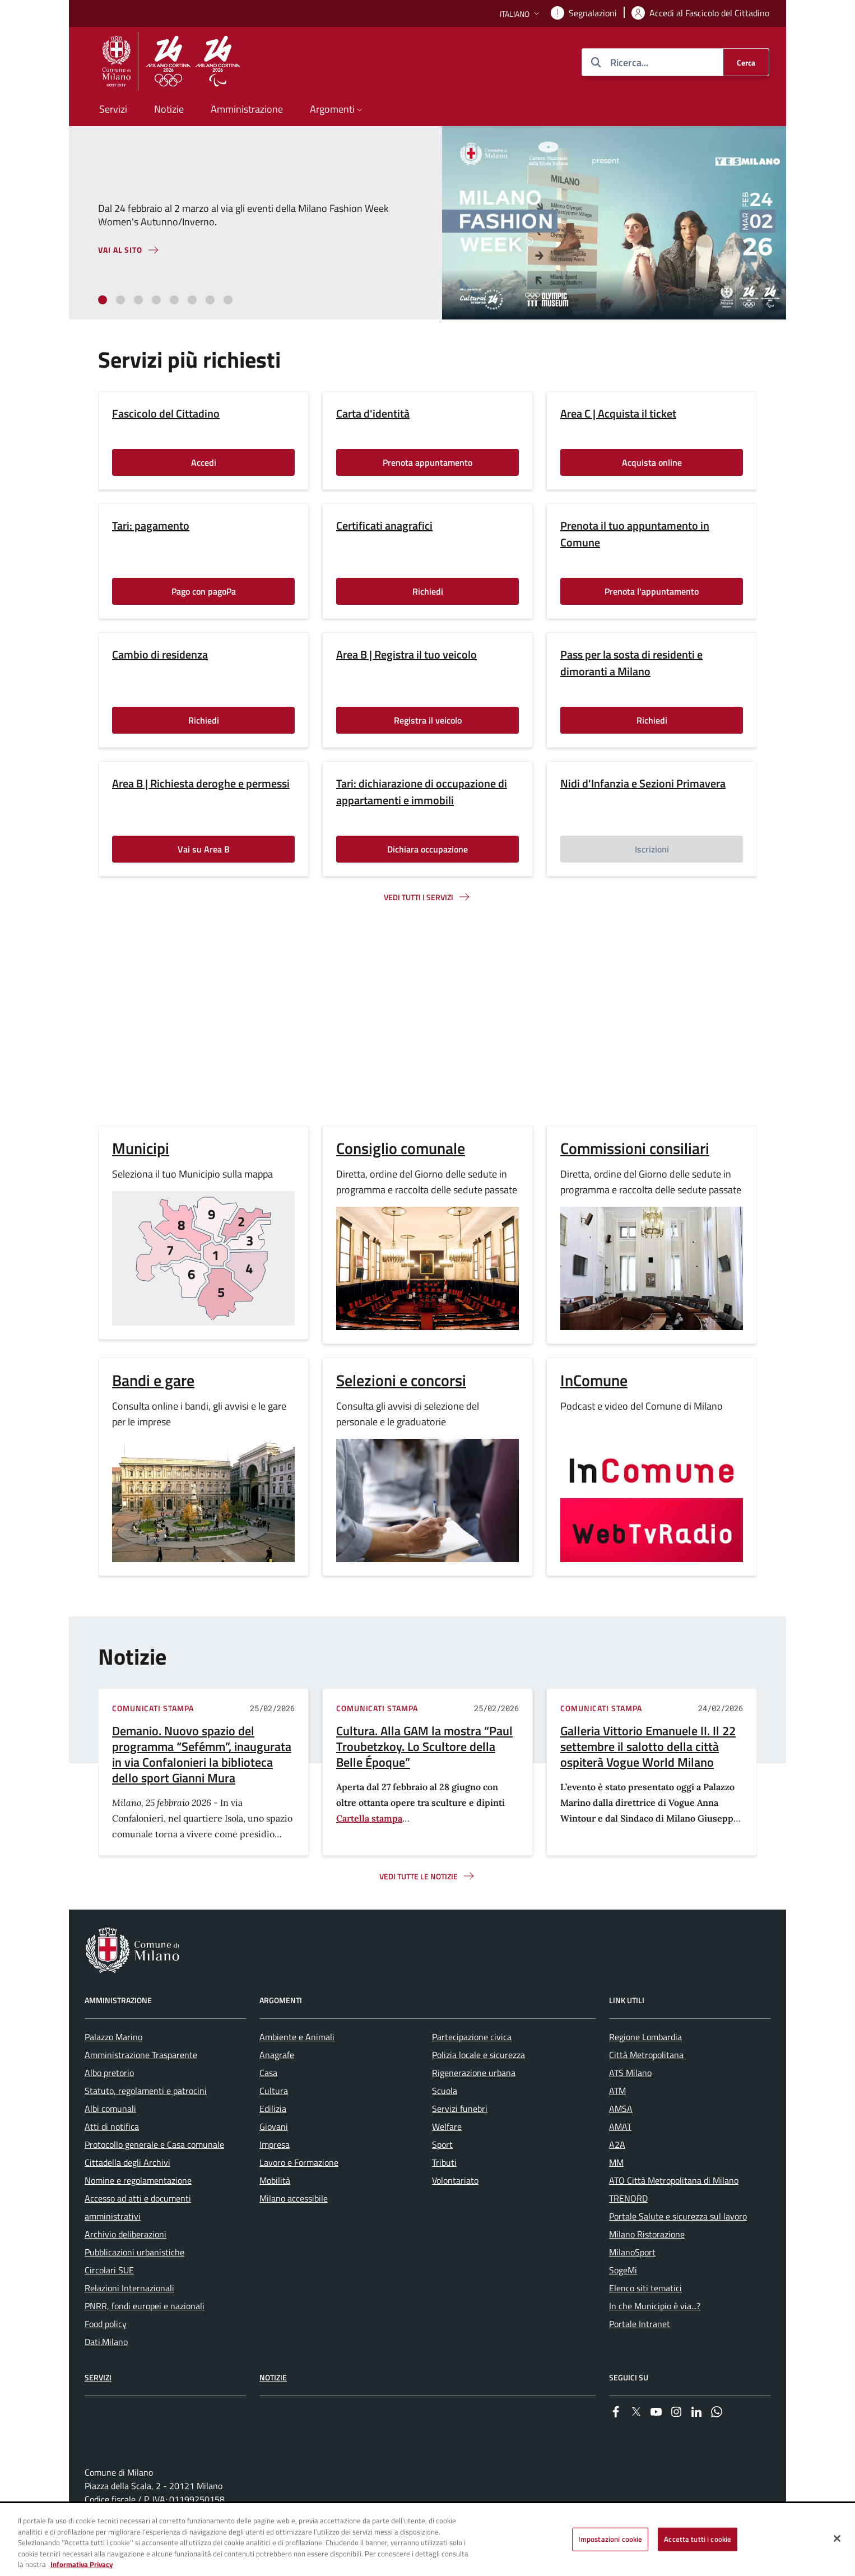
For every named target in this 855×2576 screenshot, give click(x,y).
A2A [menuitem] (617, 2144)
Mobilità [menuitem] (274, 2180)
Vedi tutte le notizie (418, 1876)
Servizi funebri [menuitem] (459, 2108)
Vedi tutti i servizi (418, 897)
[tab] (102, 299)
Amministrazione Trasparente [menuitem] (141, 2054)
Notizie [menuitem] (169, 109)
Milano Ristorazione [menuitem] (647, 2234)
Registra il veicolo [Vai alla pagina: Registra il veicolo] (428, 720)
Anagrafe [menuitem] (276, 2054)
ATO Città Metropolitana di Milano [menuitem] (673, 2180)
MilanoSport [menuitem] (632, 2252)
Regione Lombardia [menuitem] (645, 2037)
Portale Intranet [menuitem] (639, 2324)
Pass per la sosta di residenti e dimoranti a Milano (631, 663)
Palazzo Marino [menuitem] (113, 2037)
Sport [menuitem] (442, 2144)
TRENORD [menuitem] (628, 2198)
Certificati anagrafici (384, 525)
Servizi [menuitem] (113, 109)
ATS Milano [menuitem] (630, 2072)
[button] (521, 13)
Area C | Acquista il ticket (618, 413)
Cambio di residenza (160, 654)
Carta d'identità (373, 413)
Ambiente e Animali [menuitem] (296, 2037)
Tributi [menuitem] (444, 2162)
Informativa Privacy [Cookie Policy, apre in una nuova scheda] (81, 2564)
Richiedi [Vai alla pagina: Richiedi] (427, 591)
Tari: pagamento (150, 525)
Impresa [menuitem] (274, 2144)
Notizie (273, 2377)
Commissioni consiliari (634, 1148)
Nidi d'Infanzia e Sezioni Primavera (643, 783)
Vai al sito (120, 250)
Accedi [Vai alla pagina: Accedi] (203, 462)
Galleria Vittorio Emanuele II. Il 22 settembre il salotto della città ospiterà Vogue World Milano (648, 1746)
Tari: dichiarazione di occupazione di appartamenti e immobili (421, 792)
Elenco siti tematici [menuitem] (645, 2288)
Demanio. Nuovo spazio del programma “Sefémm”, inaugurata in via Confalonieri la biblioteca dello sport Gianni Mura (201, 1754)
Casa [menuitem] (268, 2072)
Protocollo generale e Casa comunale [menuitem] (154, 2144)
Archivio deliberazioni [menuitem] (125, 2234)
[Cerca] (746, 62)
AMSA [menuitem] (621, 2108)
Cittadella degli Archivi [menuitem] (127, 2162)
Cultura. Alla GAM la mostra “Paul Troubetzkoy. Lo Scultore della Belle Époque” (424, 1746)
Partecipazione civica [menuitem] (472, 2037)
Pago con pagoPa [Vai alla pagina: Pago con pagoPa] (203, 591)
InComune (594, 1380)
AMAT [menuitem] (620, 2126)
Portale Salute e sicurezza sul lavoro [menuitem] (678, 2216)
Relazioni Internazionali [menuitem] (129, 2288)
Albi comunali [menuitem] (110, 2108)
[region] (427, 2540)
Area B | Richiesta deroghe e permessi (201, 783)
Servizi (98, 2377)
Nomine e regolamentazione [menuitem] (138, 2180)
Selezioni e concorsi (401, 1380)
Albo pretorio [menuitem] (109, 2072)
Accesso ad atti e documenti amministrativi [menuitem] (138, 2207)
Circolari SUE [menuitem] (109, 2270)
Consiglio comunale (400, 1148)
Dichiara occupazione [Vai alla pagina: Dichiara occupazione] (427, 849)
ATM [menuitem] (617, 2090)
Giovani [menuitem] (273, 2126)
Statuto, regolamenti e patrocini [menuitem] (146, 2090)
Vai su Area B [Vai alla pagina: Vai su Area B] (204, 849)
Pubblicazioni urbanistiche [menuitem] (134, 2252)
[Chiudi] (837, 2538)
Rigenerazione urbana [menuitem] (473, 2072)
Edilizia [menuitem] (272, 2108)
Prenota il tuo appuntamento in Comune (634, 534)
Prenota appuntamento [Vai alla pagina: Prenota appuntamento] (427, 462)
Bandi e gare (153, 1380)
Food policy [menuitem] (106, 2324)
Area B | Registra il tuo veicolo (406, 654)
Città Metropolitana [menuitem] (646, 2054)
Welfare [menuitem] (447, 2126)
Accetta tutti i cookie (697, 2539)
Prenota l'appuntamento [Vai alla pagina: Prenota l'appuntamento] (652, 591)
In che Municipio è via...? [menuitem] (654, 2306)
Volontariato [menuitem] (455, 2180)
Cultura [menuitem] (273, 2090)
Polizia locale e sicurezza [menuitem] (478, 2054)
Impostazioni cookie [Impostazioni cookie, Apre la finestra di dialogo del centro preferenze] (610, 2539)
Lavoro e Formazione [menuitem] (298, 2162)
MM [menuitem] (616, 2162)
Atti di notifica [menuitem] (112, 2126)
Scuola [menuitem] (444, 2090)
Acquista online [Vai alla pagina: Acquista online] (652, 462)
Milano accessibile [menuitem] (293, 2198)
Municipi (140, 1148)
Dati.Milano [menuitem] (106, 2341)
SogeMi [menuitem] (623, 2270)
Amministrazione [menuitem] (247, 109)
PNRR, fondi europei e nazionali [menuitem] (145, 2306)
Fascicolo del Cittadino (166, 413)
